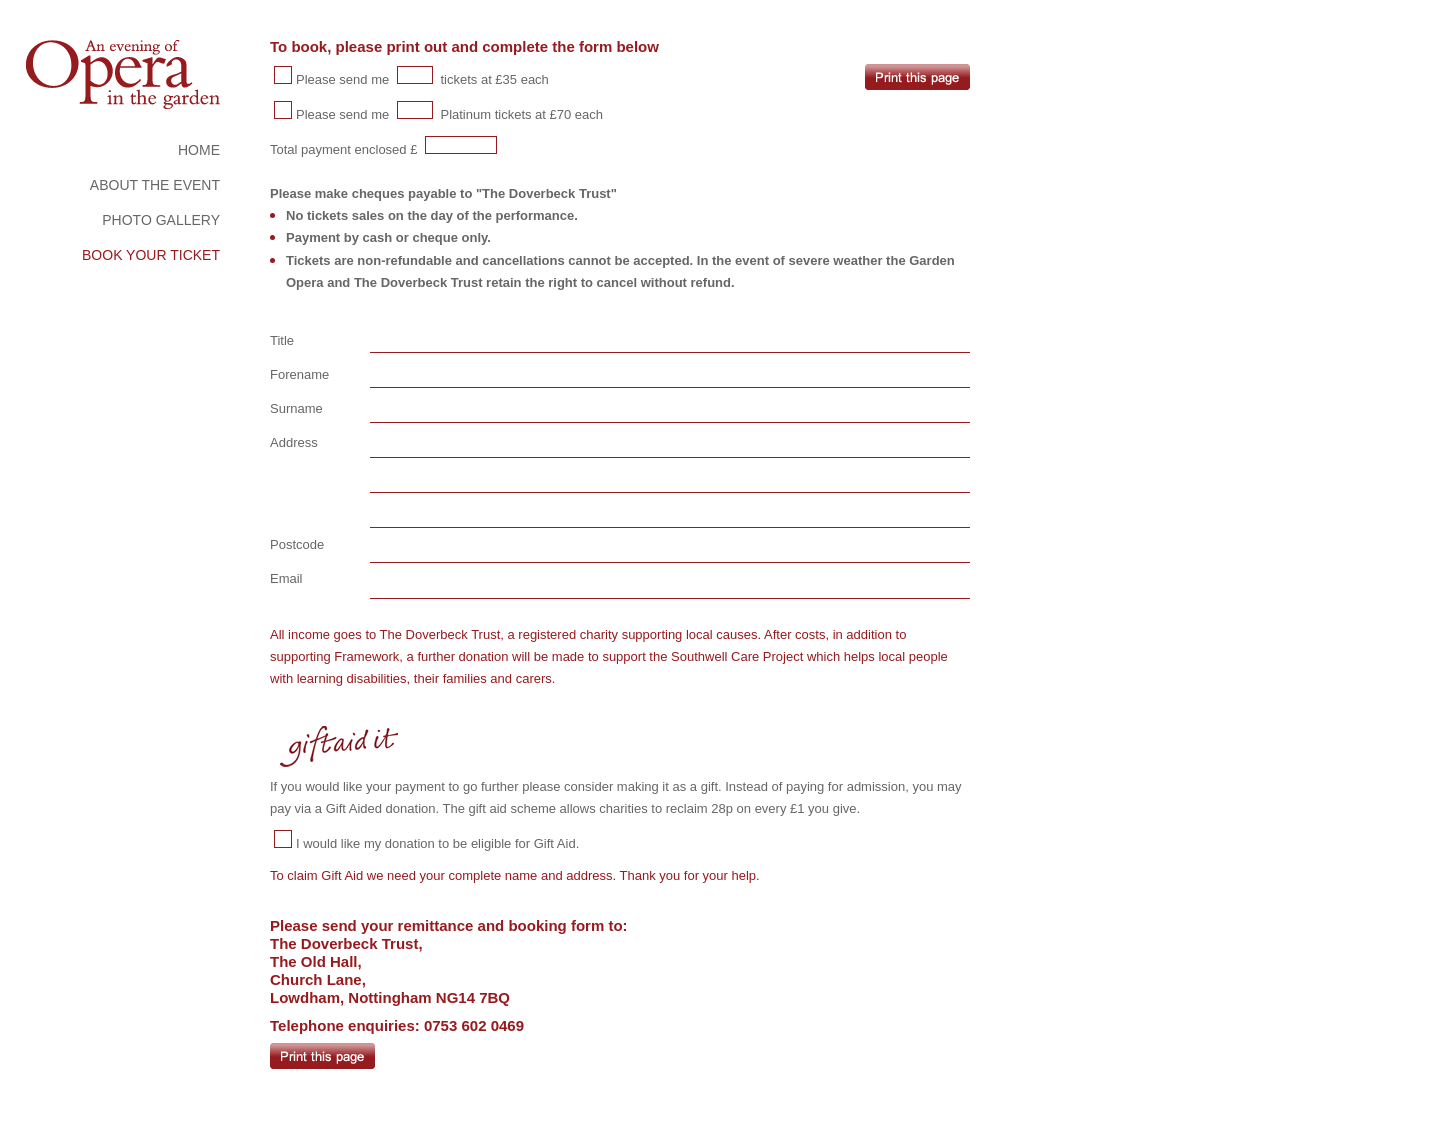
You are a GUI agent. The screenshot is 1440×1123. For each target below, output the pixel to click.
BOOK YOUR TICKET (151, 255)
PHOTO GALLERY (161, 220)
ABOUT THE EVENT (155, 185)
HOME (199, 150)
